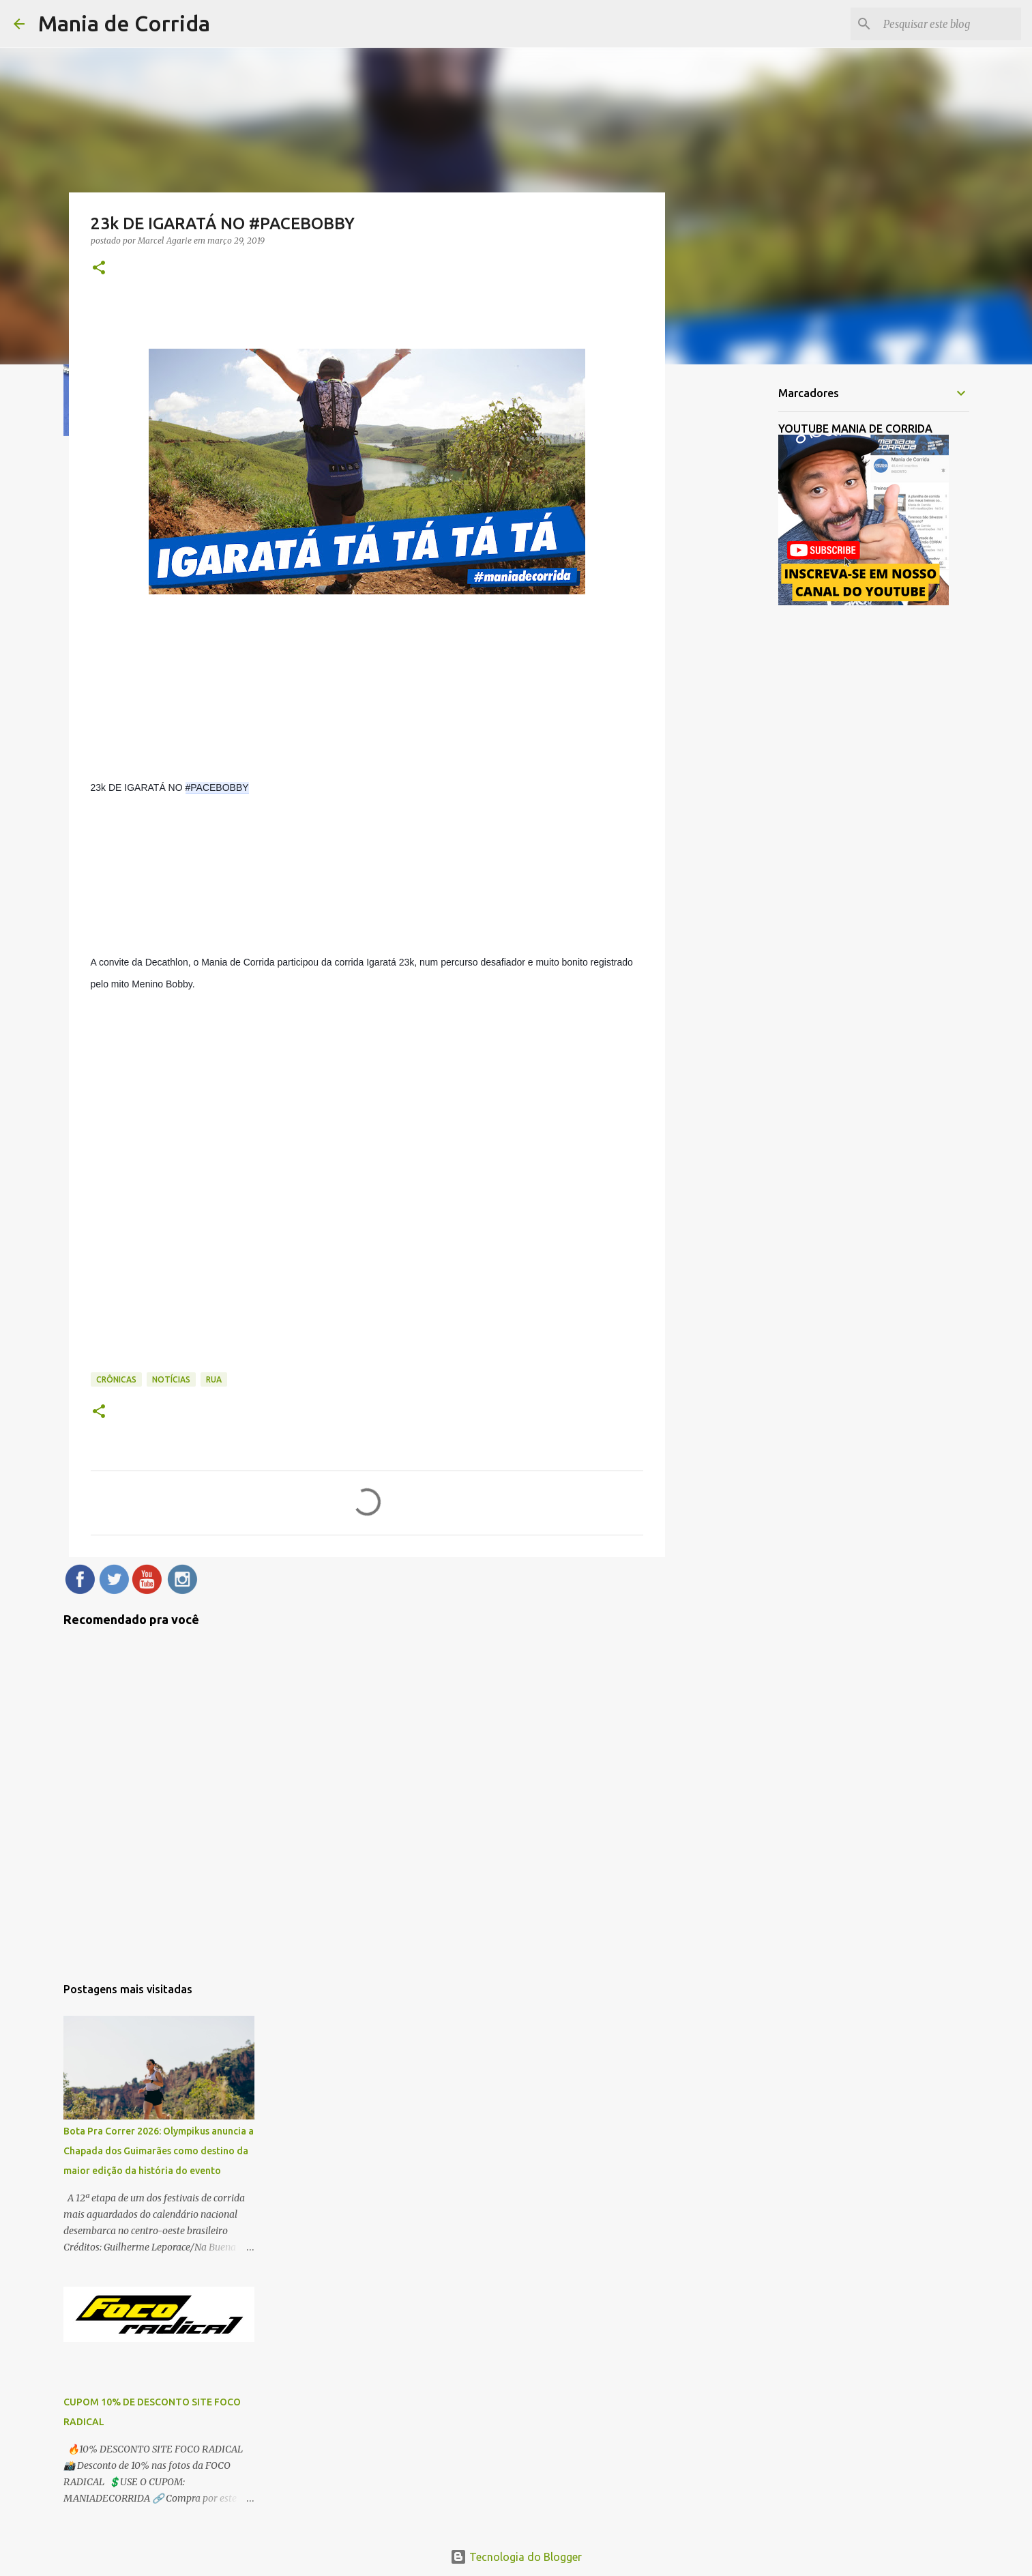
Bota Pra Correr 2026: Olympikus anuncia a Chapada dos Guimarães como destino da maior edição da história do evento (158, 2151)
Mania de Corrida (124, 23)
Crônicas (116, 1379)
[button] (99, 268)
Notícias (171, 1379)
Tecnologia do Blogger (516, 2557)
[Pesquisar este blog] (949, 24)
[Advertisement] (734, 589)
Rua (214, 1379)
